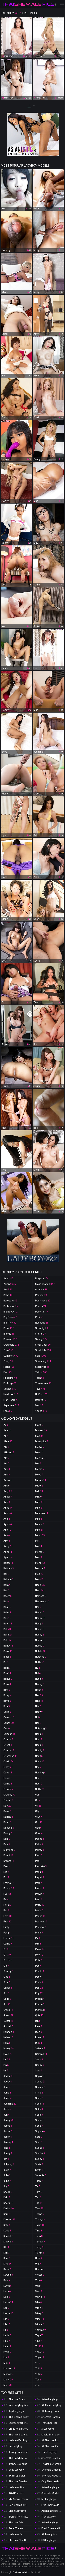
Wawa (40, 2296)
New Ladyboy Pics (18, 2405)
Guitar (8, 2021)
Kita (6, 2258)
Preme (40, 2004)
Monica (40, 1568)
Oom (38, 1833)
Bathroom (10, 1306)
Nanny (40, 1634)
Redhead (41, 1322)
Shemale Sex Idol (50, 2458)
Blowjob (10, 1339)
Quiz (39, 2015)
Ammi (7, 1480)
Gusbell (8, 2026)
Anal (8, 1278)
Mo (38, 1540)
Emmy (8, 1888)
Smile (40, 2092)
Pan (39, 1860)
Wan (38, 2291)
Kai (6, 2197)
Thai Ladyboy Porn (19, 2458)
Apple (7, 1524)
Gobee (7, 1987)
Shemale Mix (16, 2522)
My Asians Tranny (18, 2499)
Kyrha (7, 2285)
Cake (7, 1711)
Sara (39, 2070)
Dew (6, 1844)
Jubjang (8, 2164)
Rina (38, 2026)
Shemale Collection (52, 2469)
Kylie (6, 2280)
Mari (7, 2385)
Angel (7, 1496)
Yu (37, 2363)
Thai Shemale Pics (22, 2572)
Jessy (7, 2136)
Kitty (7, 2263)
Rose (39, 2037)
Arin (7, 1529)
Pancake (41, 1866)
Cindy (8, 1767)
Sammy (41, 2054)
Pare (38, 1883)
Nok (38, 1723)
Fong (7, 1932)
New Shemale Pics (19, 2505)
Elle (6, 1872)
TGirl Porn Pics (16, 2493)
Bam (7, 1585)
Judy (7, 2170)
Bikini (8, 1328)
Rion (38, 2032)
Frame (8, 1938)
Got (7, 2004)
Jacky (7, 2081)
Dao (7, 1805)
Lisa (7, 2346)
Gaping (9, 1389)
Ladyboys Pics (16, 2487)
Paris (39, 1888)
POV (39, 1317)
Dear (7, 1822)
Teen (39, 1377)
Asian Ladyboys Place (52, 2399)
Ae (5, 1425)
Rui (38, 2043)
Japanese (11, 1405)
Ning (39, 1700)
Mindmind (41, 1513)
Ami (6, 1469)
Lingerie (42, 1278)
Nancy (40, 1618)
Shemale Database (19, 2481)
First (7, 1921)
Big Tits (9, 1322)
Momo (39, 1551)
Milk (39, 1491)
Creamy (9, 1794)
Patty (39, 1905)
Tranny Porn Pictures (20, 2516)
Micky (39, 1485)
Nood (39, 1745)
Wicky (40, 2307)
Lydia (7, 2352)
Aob (6, 1518)
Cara (7, 1728)
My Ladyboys (48, 2499)
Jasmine (9, 2103)
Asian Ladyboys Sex (52, 2510)
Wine (39, 2319)
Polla (38, 1960)
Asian (9, 1284)
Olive (38, 1816)
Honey (8, 2048)
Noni (38, 1739)
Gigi (6, 1965)
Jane (7, 2092)
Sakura (40, 2048)
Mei (38, 1463)
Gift (7, 1954)
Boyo (7, 1700)
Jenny (8, 2120)
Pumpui (40, 2009)
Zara (38, 2385)
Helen (8, 2037)
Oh (37, 1800)
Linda (7, 2335)
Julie (7, 2175)
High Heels (10, 1400)
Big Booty (11, 1311)
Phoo (39, 1932)
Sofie (39, 2114)
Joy (6, 2158)
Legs (7, 1411)
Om (38, 1822)
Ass (7, 1289)
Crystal (8, 1800)
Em (6, 1877)
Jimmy (8, 2142)
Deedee (8, 1827)
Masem (41, 1430)
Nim (39, 1695)
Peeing (40, 1306)
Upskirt (40, 1400)
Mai (6, 2357)
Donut (8, 1855)
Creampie (11, 1344)
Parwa (39, 1894)
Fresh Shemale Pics (52, 2528)
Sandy (39, 2065)
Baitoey (8, 1568)
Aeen (7, 1430)
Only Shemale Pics (51, 2481)
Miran (40, 1535)
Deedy (7, 1833)
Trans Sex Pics (49, 2422)
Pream (40, 1998)
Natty (39, 1662)
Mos (39, 1579)
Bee (7, 1618)
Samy (39, 2059)
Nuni (38, 1778)
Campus (9, 1717)
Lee (7, 2307)
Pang (39, 1872)
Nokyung (41, 1728)
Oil (38, 1805)
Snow (39, 2098)
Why (38, 2302)
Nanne (39, 1629)
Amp (7, 1485)
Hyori (7, 2054)
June (7, 2181)
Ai (5, 1436)
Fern (7, 1916)
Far (6, 1910)
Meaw (39, 1447)
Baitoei (8, 1562)
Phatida (40, 1927)
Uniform (41, 1394)
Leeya (8, 2313)
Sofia (39, 2109)
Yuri (38, 2379)
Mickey (40, 1480)
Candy (8, 1723)
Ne (38, 1667)
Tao (39, 2203)
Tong (39, 2236)
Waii (38, 2285)
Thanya (40, 2219)
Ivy (5, 2070)
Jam (6, 2087)
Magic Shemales (50, 2434)
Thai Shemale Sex (19, 2417)
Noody (39, 1750)
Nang (39, 1623)
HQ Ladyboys (48, 2540)
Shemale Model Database (52, 2475)
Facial (8, 1366)
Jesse (7, 2125)
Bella (7, 1634)
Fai (5, 1899)
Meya (39, 1474)
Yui (38, 2368)
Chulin (8, 1761)
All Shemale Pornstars (52, 2440)
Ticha (40, 2225)
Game (7, 1943)
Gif (5, 1949)
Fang (7, 1905)
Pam (38, 1855)
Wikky (39, 2313)
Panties (41, 1295)
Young (41, 1411)
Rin (38, 2021)
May (39, 1436)
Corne (7, 1783)
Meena (40, 1458)
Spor (38, 2142)
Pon (38, 1965)
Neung (39, 1684)
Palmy (39, 1849)
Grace (8, 2009)
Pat (38, 1899)
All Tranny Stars (50, 2411)
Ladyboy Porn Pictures (20, 2422)
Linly (6, 2341)
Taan (39, 2181)
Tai (37, 2186)
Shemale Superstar (19, 2434)
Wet (39, 1405)
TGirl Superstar (17, 2475)
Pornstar (41, 1311)
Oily (38, 1811)
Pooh (39, 1982)
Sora (38, 2136)
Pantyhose (42, 1300)
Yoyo (39, 2357)
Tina (38, 2230)
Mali (6, 2363)
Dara (7, 1811)
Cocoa (7, 1778)
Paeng (39, 1838)
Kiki (6, 2247)
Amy (7, 1491)
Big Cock (10, 1317)
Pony (39, 1976)
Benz (7, 1651)
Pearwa (41, 1921)
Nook (39, 1756)
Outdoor (41, 1289)
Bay (6, 1601)
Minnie (39, 1524)
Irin (6, 2065)
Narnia (39, 1645)
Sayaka (40, 2076)
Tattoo (41, 1372)
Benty (8, 1645)
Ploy (39, 1954)
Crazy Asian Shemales (20, 2428)
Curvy (8, 1361)
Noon (39, 1761)
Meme (39, 1469)
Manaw (9, 2368)
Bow (6, 1689)
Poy (39, 1993)
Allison (8, 1452)
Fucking (9, 1383)
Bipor (7, 1656)
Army (8, 1546)
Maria (39, 1425)
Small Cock (43, 1344)
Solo (40, 1355)
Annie (7, 1513)
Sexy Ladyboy (16, 2469)
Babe (7, 1295)
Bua (6, 1706)
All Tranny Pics (49, 2534)
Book (7, 1684)
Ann (6, 1502)
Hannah (8, 2032)
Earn (6, 1866)
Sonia (39, 2125)
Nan (38, 1607)
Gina (6, 1976)
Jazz (7, 2109)
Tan (38, 2197)
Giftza (7, 1960)
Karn (7, 2214)
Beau (7, 1607)
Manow (8, 2374)
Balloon (8, 1579)
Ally (6, 1458)
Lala (6, 2296)
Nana (39, 1612)
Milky (39, 1496)
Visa (38, 2280)
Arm (6, 1540)
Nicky (39, 1689)
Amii (6, 1474)
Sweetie (40, 2175)
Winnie (39, 2324)
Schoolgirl (42, 1328)
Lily (6, 2324)
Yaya (39, 2335)
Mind (38, 1507)
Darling (8, 1816)
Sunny (40, 2158)
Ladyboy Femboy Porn (20, 2440)
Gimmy (8, 1971)
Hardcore (10, 1394)
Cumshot (10, 1355)
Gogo (7, 1998)
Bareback (11, 1300)
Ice (6, 2059)
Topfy (39, 2247)
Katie (7, 2230)
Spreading (43, 1361)
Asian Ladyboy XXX (52, 2487)
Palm (39, 1844)
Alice (7, 1441)
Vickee (39, 2274)
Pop (39, 1987)
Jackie (7, 2076)
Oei (38, 1794)
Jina (7, 2147)
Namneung (42, 1601)
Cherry (8, 1750)
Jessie (7, 2131)
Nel (38, 1673)
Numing (40, 1772)
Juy (6, 2186)
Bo (5, 1662)
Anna (8, 1507)
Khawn (8, 2241)
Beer (7, 1623)
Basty (7, 1596)
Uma (38, 2258)
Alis (6, 1447)
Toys (40, 1389)
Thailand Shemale (51, 2464)
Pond (39, 1971)
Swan (40, 2170)
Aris (6, 1535)
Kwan (7, 2269)
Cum (8, 1350)
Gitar (7, 1982)
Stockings (42, 1366)
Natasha (40, 1656)
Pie (38, 1938)
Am (6, 1463)
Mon (38, 1557)
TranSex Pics (48, 2516)
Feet (7, 1372)
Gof (6, 1993)
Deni (6, 1838)
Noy (38, 1767)
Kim (6, 2252)
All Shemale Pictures (52, 2446)
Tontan (40, 2241)
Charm (8, 1739)
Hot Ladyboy (15, 2446)
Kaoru (8, 2203)
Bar (6, 1590)
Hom (7, 2043)
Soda (39, 2103)
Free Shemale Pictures (52, 2505)
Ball (6, 1574)
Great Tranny (16, 2528)
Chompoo (10, 1756)
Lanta (8, 2302)
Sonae (39, 2120)
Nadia (40, 1585)
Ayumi (7, 1557)
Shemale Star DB (18, 2540)
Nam (39, 1590)
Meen (39, 1452)
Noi (38, 1717)
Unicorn (40, 2269)
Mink (38, 1518)
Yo (39, 2346)
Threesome (43, 1383)
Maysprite (41, 1441)
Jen (6, 2114)
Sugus (39, 2147)
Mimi (39, 1502)
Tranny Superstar (18, 2452)
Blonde (8, 1333)
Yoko (39, 2352)
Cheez (7, 1745)
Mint (39, 1529)
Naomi (39, 1640)
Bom (7, 1667)
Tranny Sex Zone (18, 2464)
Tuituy (39, 2252)
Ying (38, 2341)
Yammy (40, 2330)
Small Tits (43, 1350)
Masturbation (45, 1284)
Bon (7, 1673)
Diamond (9, 1849)
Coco (7, 1772)
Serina (40, 2081)
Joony (7, 2153)
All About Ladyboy (51, 2405)
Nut (38, 1783)
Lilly (6, 2319)
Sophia (40, 2131)
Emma (8, 1883)
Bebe (7, 1612)
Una (38, 2263)
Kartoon (9, 2219)
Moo (39, 1574)
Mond (40, 1562)
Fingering (10, 1377)
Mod (38, 1546)
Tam (38, 2192)
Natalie (40, 1651)
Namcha (40, 1596)
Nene (39, 1678)
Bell (7, 1629)
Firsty (7, 1927)
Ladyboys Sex (16, 2534)
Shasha (40, 2087)
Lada (7, 2291)
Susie (39, 2164)
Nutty (39, 1789)
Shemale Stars (17, 2399)
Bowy (7, 1695)
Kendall (8, 2236)
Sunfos (40, 2153)
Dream (8, 1860)
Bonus (7, 1678)
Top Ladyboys (16, 2411)
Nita (38, 1706)
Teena (39, 2214)
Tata (39, 2208)
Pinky (39, 1949)
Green (8, 2015)
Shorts (40, 1333)
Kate (6, 2225)
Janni (7, 2098)
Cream (8, 1789)
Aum (7, 1551)
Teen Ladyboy (49, 2452)
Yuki (38, 2374)
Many (8, 2379)
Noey (39, 1711)
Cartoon (9, 1734)
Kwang (8, 2274)
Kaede (7, 2192)
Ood (38, 1827)
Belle (7, 1640)
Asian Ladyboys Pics (52, 2522)
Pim (38, 1943)
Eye (7, 1894)
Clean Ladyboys (17, 2510)
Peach (40, 1916)
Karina (8, 2208)
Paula (39, 1910)
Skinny (41, 1339)
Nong (39, 1734)
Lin (5, 2330)
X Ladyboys (47, 2428)
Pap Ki (39, 1877)
